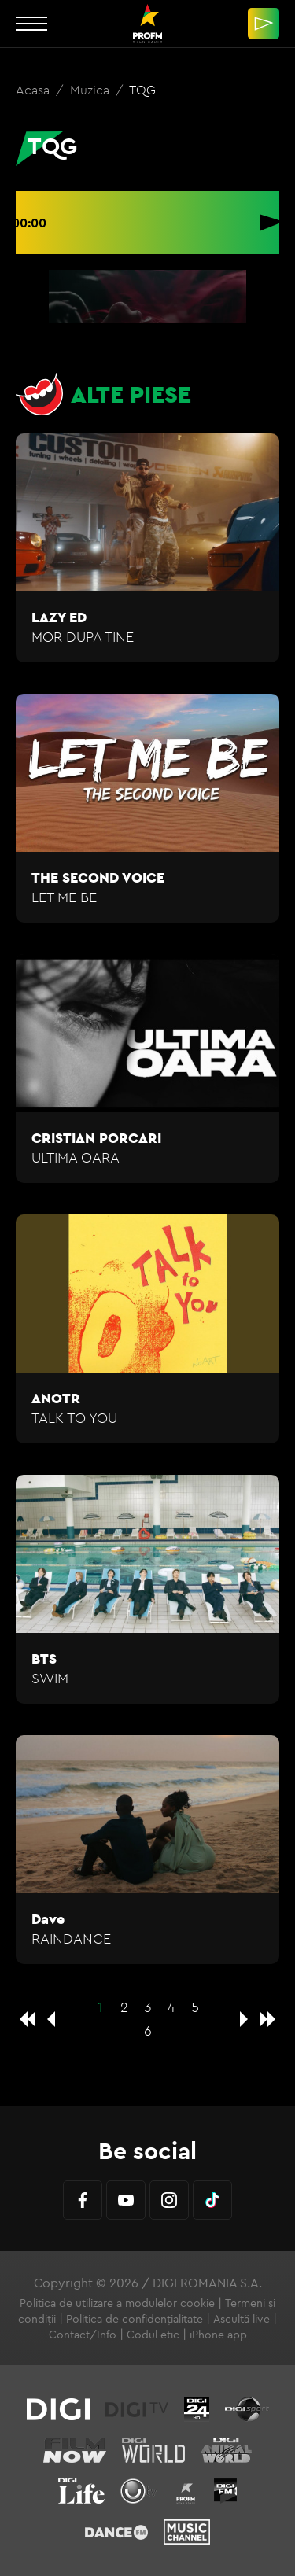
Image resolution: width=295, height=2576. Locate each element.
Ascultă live (241, 2319)
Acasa (34, 90)
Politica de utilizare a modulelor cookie (117, 2303)
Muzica (91, 90)
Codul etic (153, 2334)
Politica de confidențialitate (134, 2319)
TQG (142, 90)
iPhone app (218, 2334)
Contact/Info (82, 2334)
